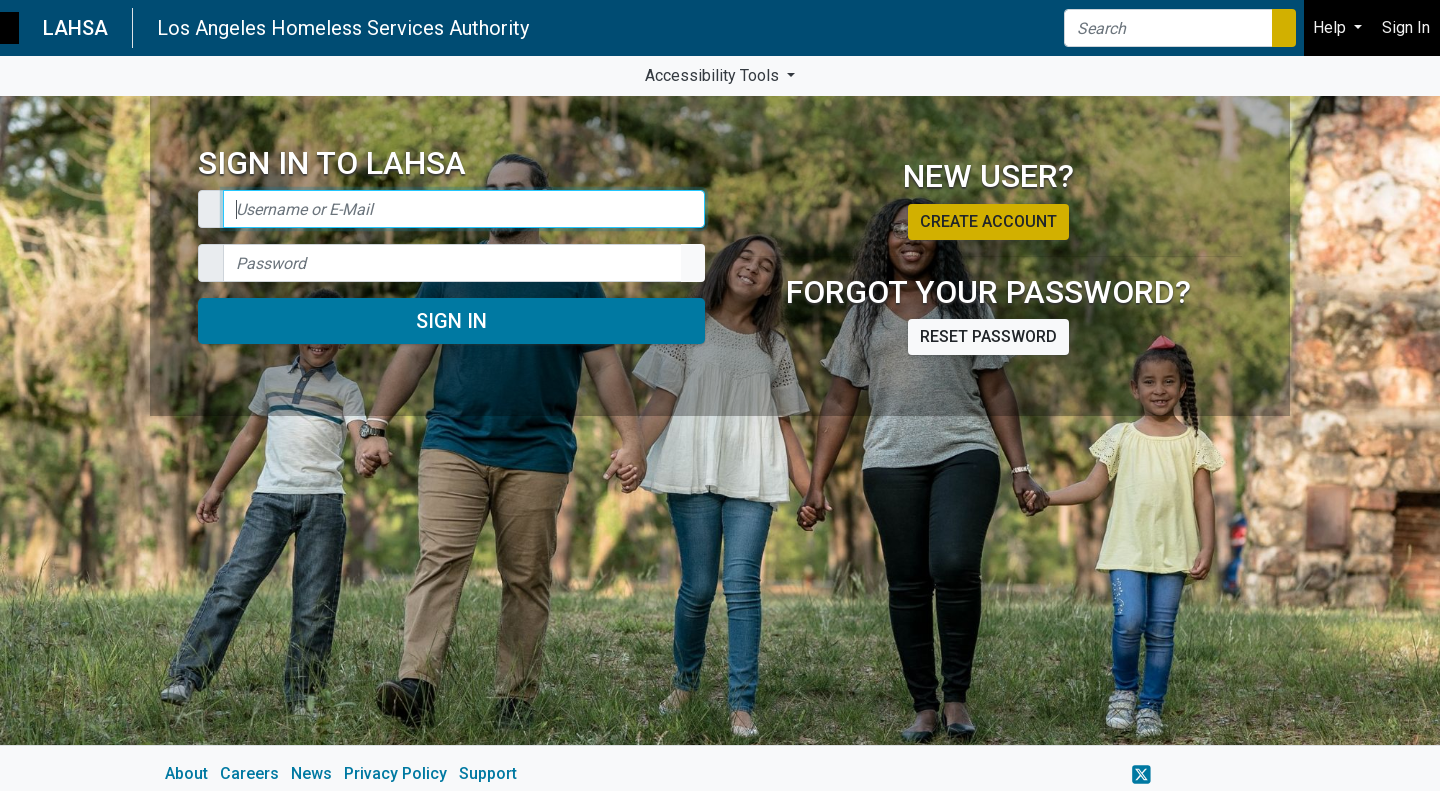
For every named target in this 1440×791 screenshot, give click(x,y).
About (186, 773)
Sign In (451, 321)
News (311, 773)
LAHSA (75, 28)
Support (488, 773)
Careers (249, 773)
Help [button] (1331, 27)
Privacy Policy (395, 773)
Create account (988, 221)
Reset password (988, 336)
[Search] (1168, 28)
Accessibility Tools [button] (714, 75)
